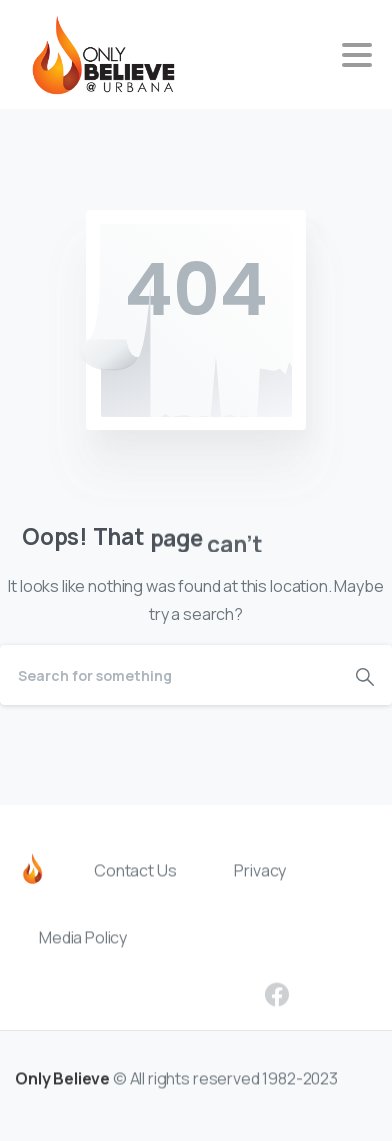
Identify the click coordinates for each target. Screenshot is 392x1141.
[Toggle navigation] (357, 55)
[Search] (169, 675)
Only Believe (62, 1083)
